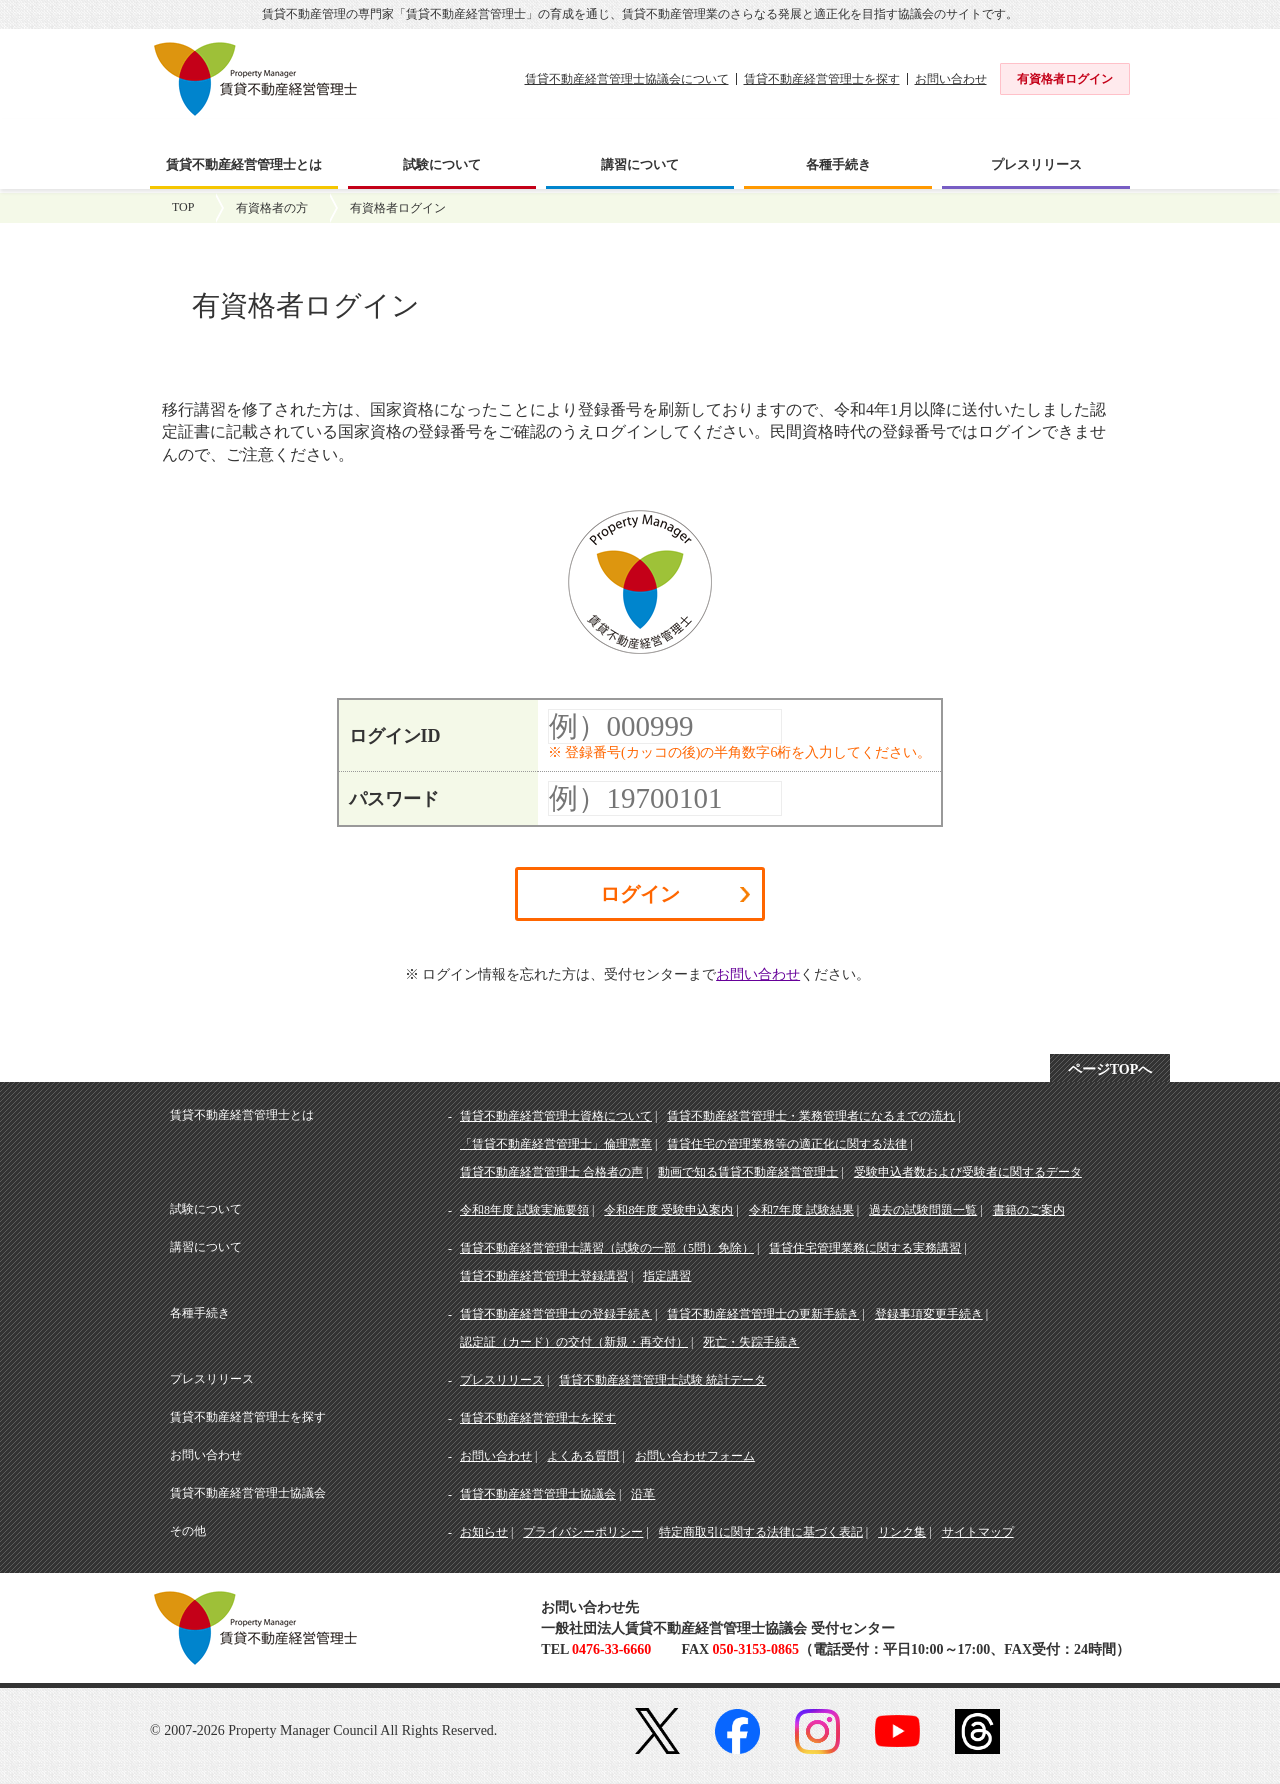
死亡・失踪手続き (751, 1342)
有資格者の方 (272, 208)
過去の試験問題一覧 (923, 1210)
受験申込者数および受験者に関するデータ (968, 1172)
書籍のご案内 (1029, 1210)
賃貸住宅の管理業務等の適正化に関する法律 (787, 1144)
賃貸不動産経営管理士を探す (822, 79)
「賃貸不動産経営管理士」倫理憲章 (556, 1144)
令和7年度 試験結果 (801, 1210)
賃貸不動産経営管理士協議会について (627, 79)
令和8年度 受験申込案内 (668, 1210)
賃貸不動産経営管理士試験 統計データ (662, 1380)
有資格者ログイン (1065, 79)
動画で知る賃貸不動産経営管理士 (748, 1172)
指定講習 (667, 1276)
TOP (183, 207)
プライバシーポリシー (583, 1532)
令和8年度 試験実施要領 (524, 1210)
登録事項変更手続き (929, 1314)
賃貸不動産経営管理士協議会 (538, 1494)
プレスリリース (502, 1380)
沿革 (643, 1494)
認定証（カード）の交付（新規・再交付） (574, 1342)
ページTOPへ (1110, 1069)
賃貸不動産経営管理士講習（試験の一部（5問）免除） (607, 1248)
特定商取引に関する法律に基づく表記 (761, 1532)
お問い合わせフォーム (695, 1456)
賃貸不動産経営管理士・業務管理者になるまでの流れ (811, 1116)
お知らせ (484, 1532)
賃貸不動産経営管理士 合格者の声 (551, 1172)
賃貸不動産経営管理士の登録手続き (556, 1314)
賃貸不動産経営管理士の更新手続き (763, 1314)
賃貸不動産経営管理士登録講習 (544, 1276)
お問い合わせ (951, 79)
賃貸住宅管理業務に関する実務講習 (865, 1248)
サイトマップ (978, 1532)
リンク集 (902, 1532)
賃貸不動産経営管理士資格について (556, 1116)
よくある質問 (583, 1456)
